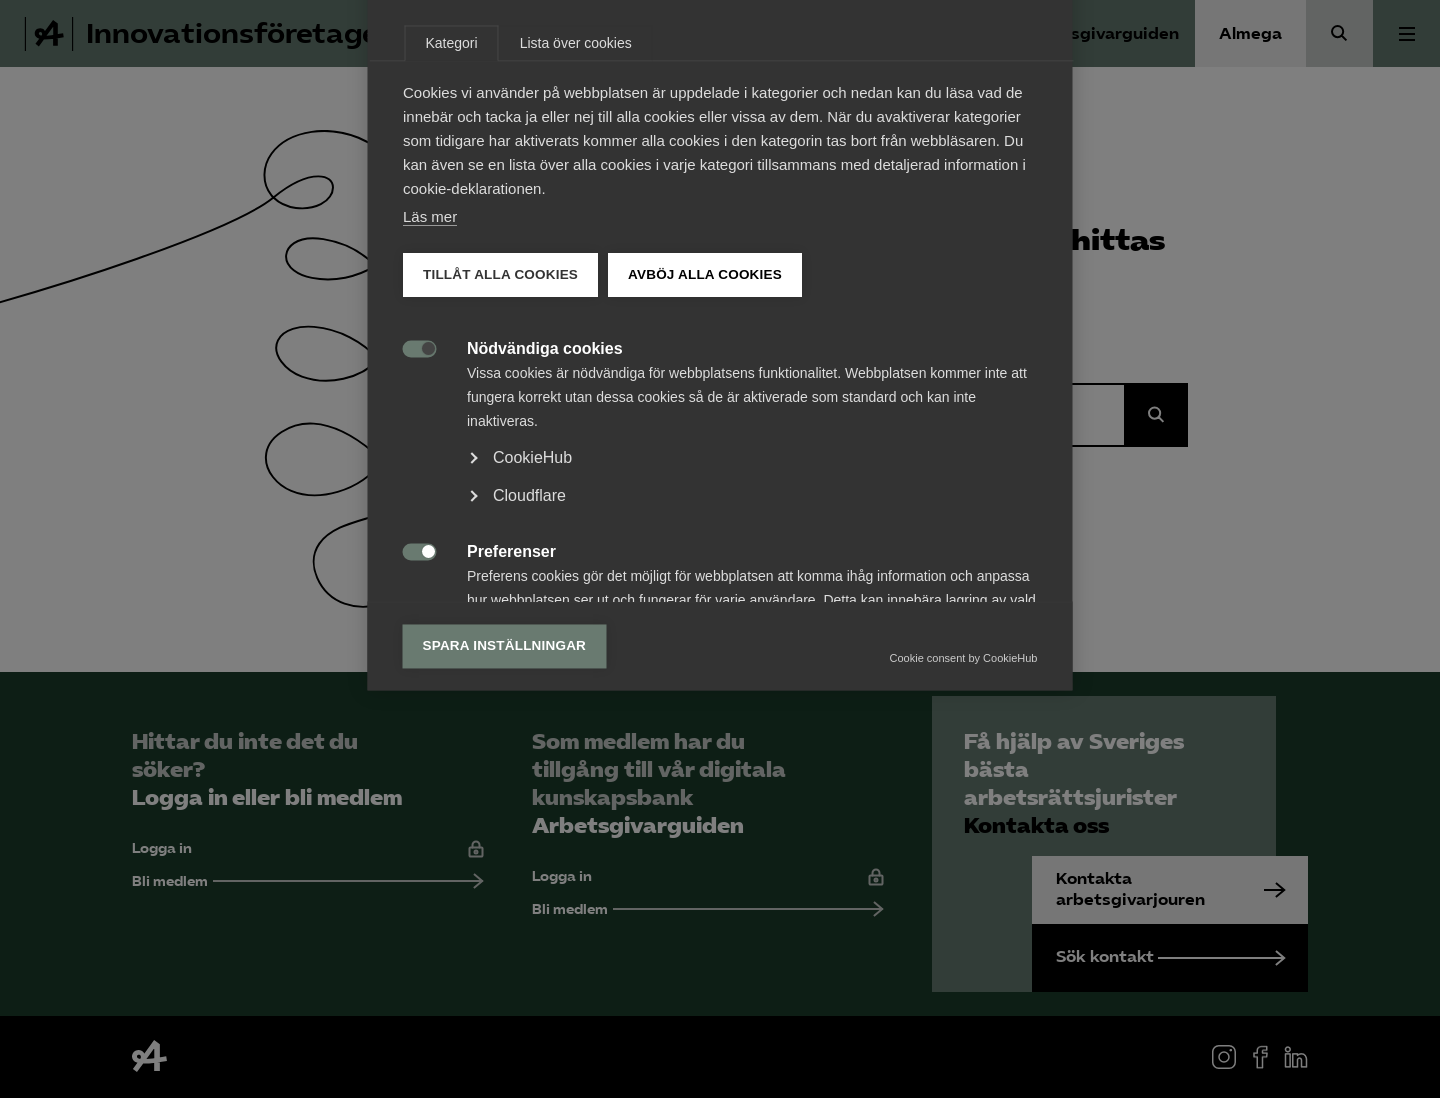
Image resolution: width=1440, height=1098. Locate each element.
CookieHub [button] (532, 689)
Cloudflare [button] (529, 727)
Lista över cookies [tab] (576, 275)
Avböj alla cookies (705, 506)
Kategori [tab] (452, 275)
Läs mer (430, 448)
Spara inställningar (505, 877)
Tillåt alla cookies (500, 506)
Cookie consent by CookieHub (964, 890)
